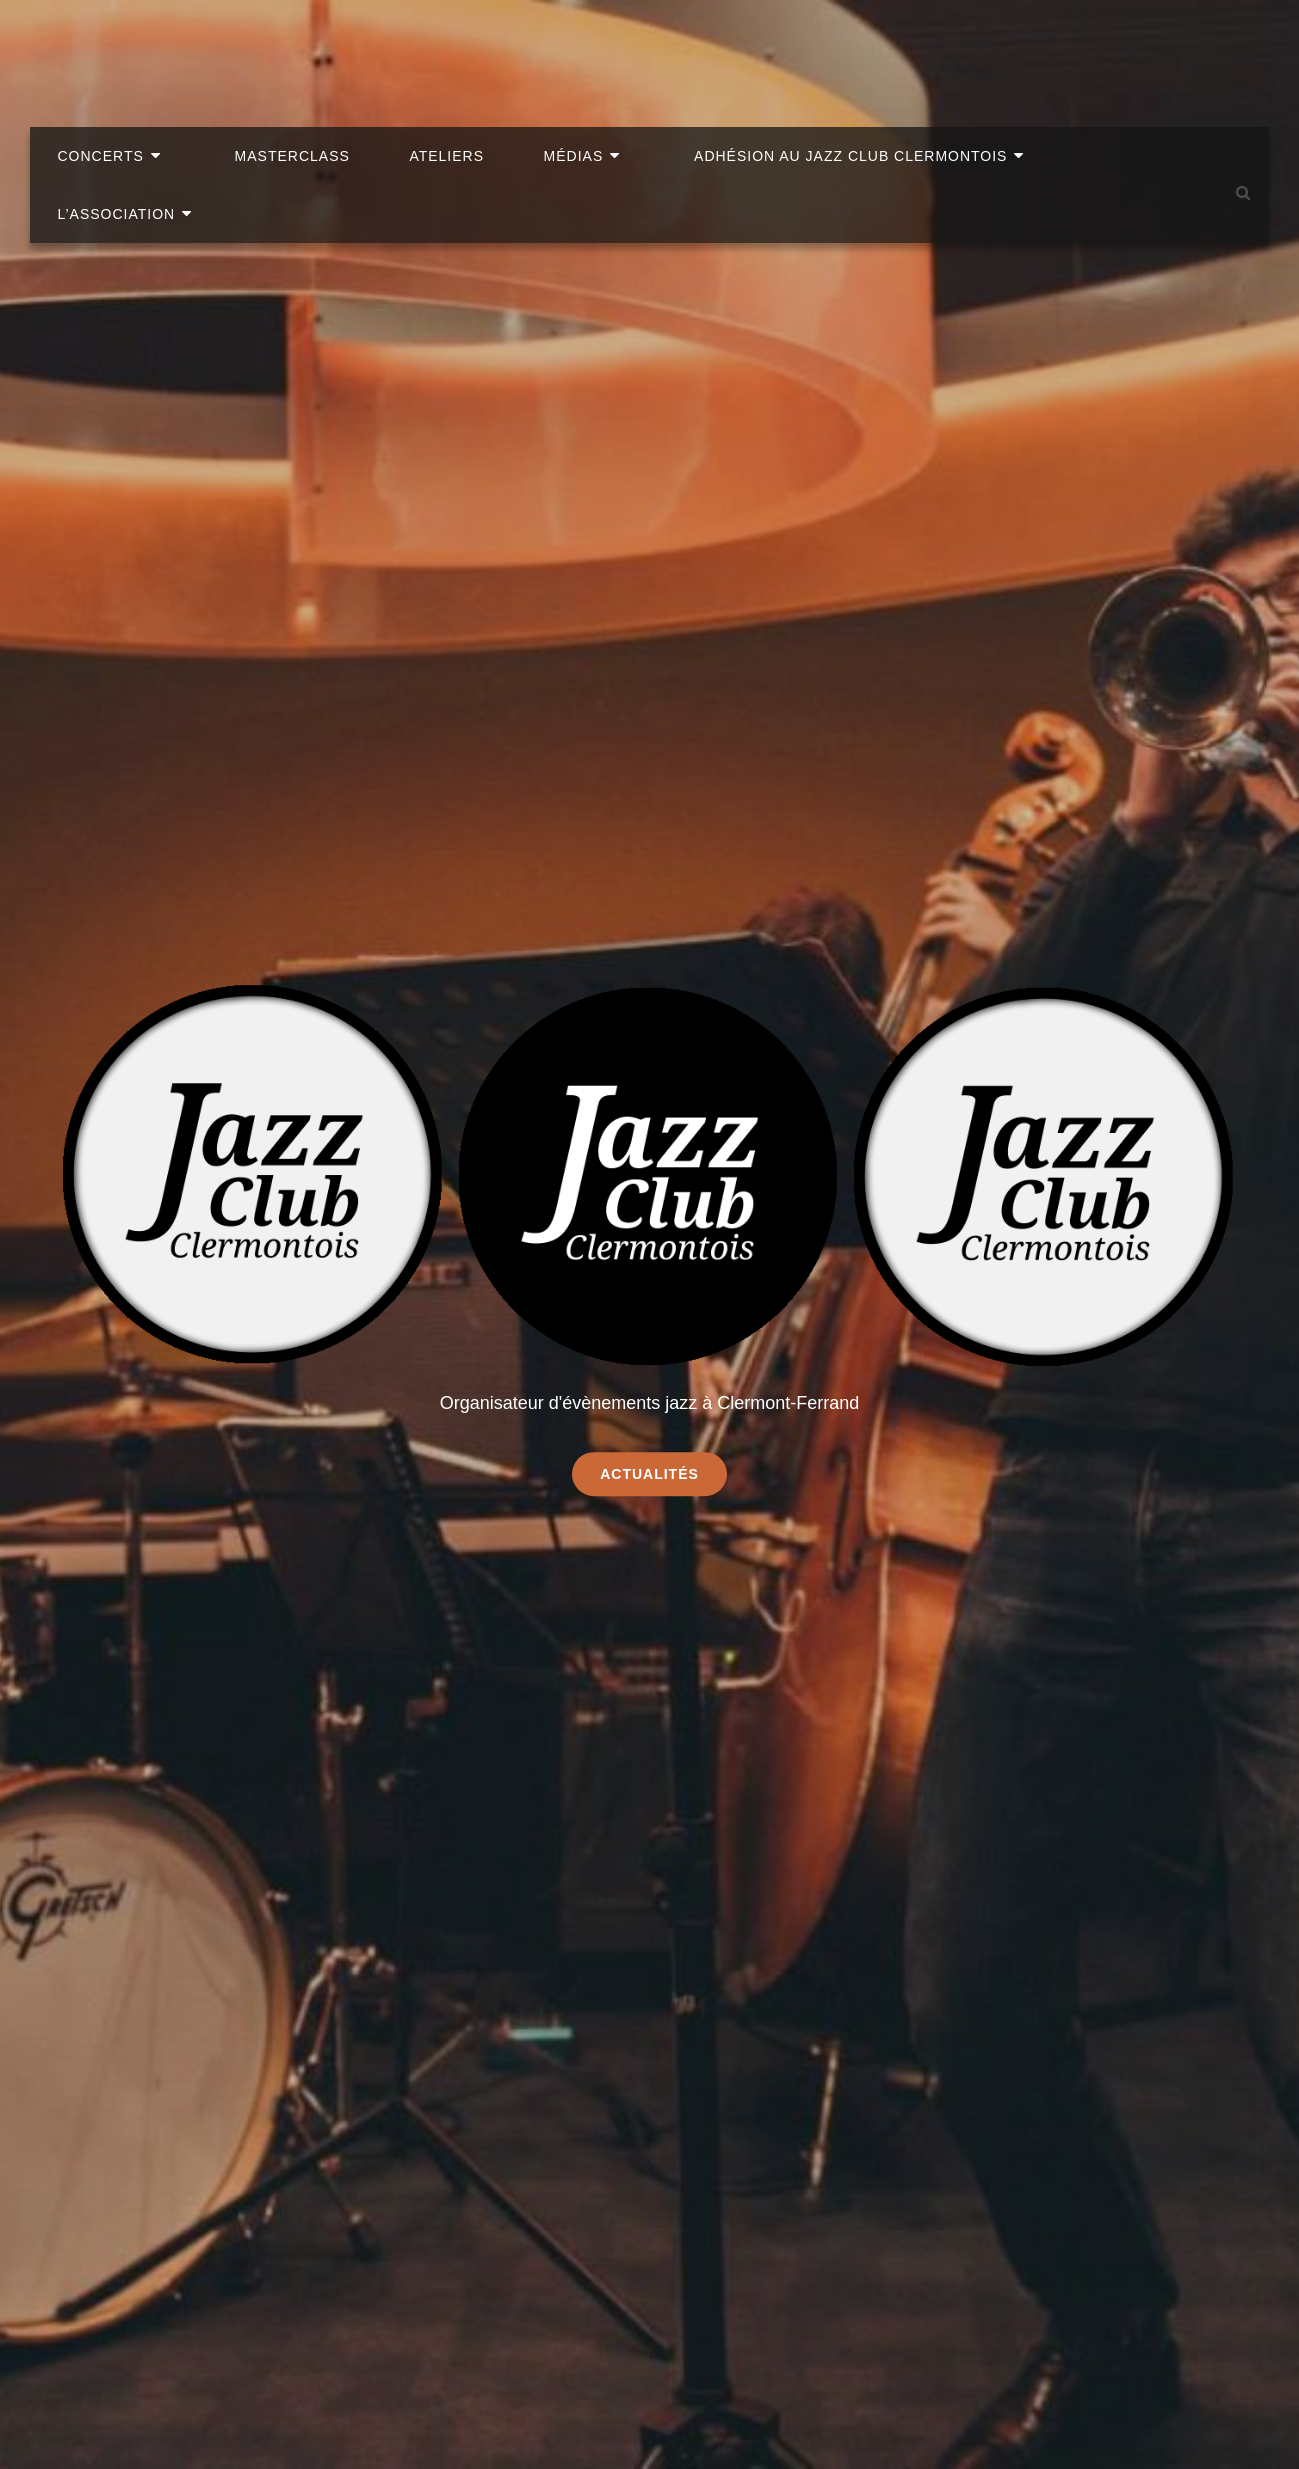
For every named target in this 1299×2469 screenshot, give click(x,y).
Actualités (663, 1472)
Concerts (182, 50)
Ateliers (485, 50)
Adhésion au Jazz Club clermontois (845, 50)
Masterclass (344, 50)
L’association (1123, 50)
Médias (597, 50)
